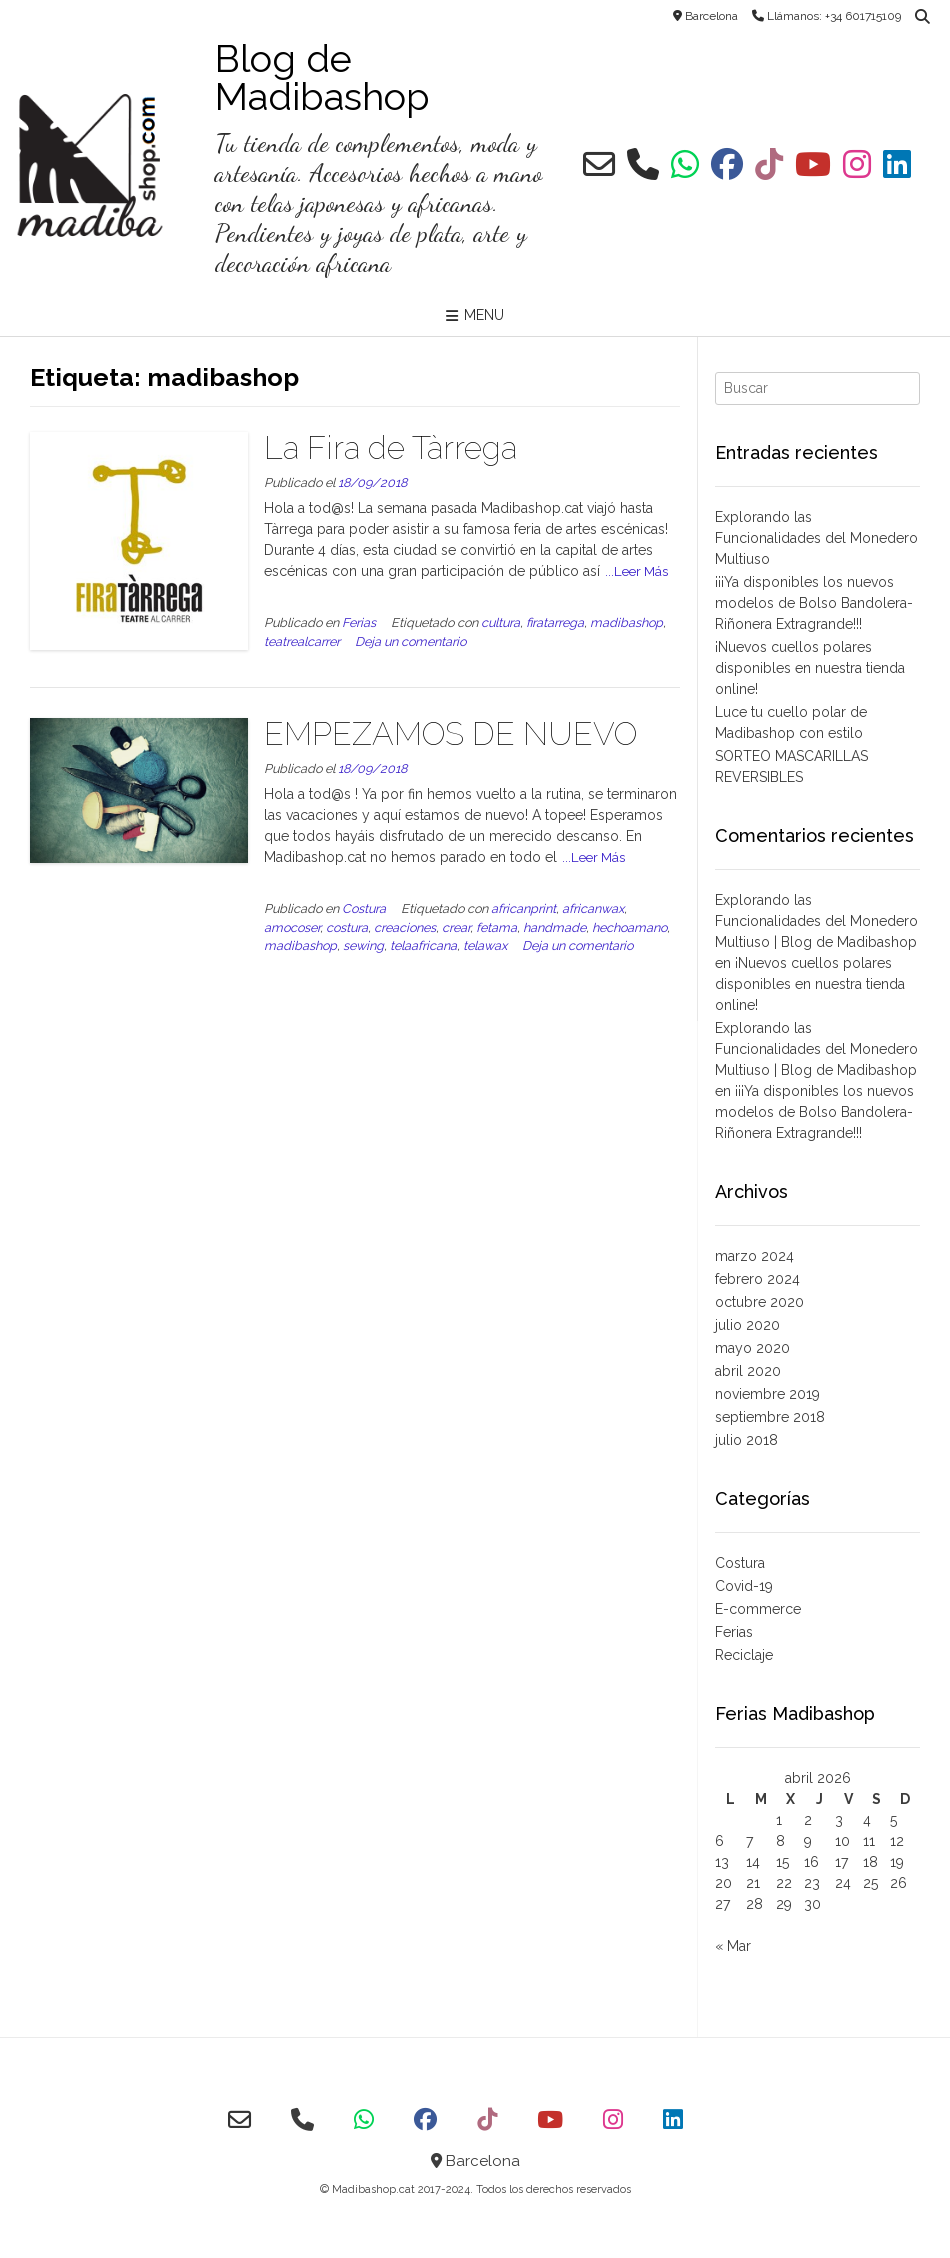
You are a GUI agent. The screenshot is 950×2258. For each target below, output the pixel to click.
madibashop (626, 622)
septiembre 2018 (770, 1417)
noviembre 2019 (767, 1394)
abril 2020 (748, 1371)
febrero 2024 (757, 1279)
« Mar (733, 1946)
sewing (363, 945)
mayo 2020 (752, 1348)
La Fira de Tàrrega (390, 447)
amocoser (292, 927)
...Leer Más (636, 571)
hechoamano (629, 927)
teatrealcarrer (302, 641)
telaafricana (423, 945)
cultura (500, 622)
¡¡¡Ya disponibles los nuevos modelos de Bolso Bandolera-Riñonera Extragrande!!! (814, 603)
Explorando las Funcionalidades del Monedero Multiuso (816, 538)
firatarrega (555, 622)
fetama (496, 927)
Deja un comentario (410, 641)
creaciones (405, 927)
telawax (485, 945)
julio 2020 (747, 1325)
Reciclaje (744, 1655)
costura (347, 927)
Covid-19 (744, 1586)
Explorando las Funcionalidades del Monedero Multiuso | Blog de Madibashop (816, 921)
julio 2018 (746, 1440)
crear (456, 927)
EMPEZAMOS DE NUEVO (450, 733)
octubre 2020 (759, 1302)
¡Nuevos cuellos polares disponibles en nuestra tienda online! (810, 668)
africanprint (523, 908)
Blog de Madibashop (322, 78)
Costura (364, 908)
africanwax (593, 908)
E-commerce (758, 1609)
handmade (554, 927)
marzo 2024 (754, 1256)
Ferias (359, 622)
